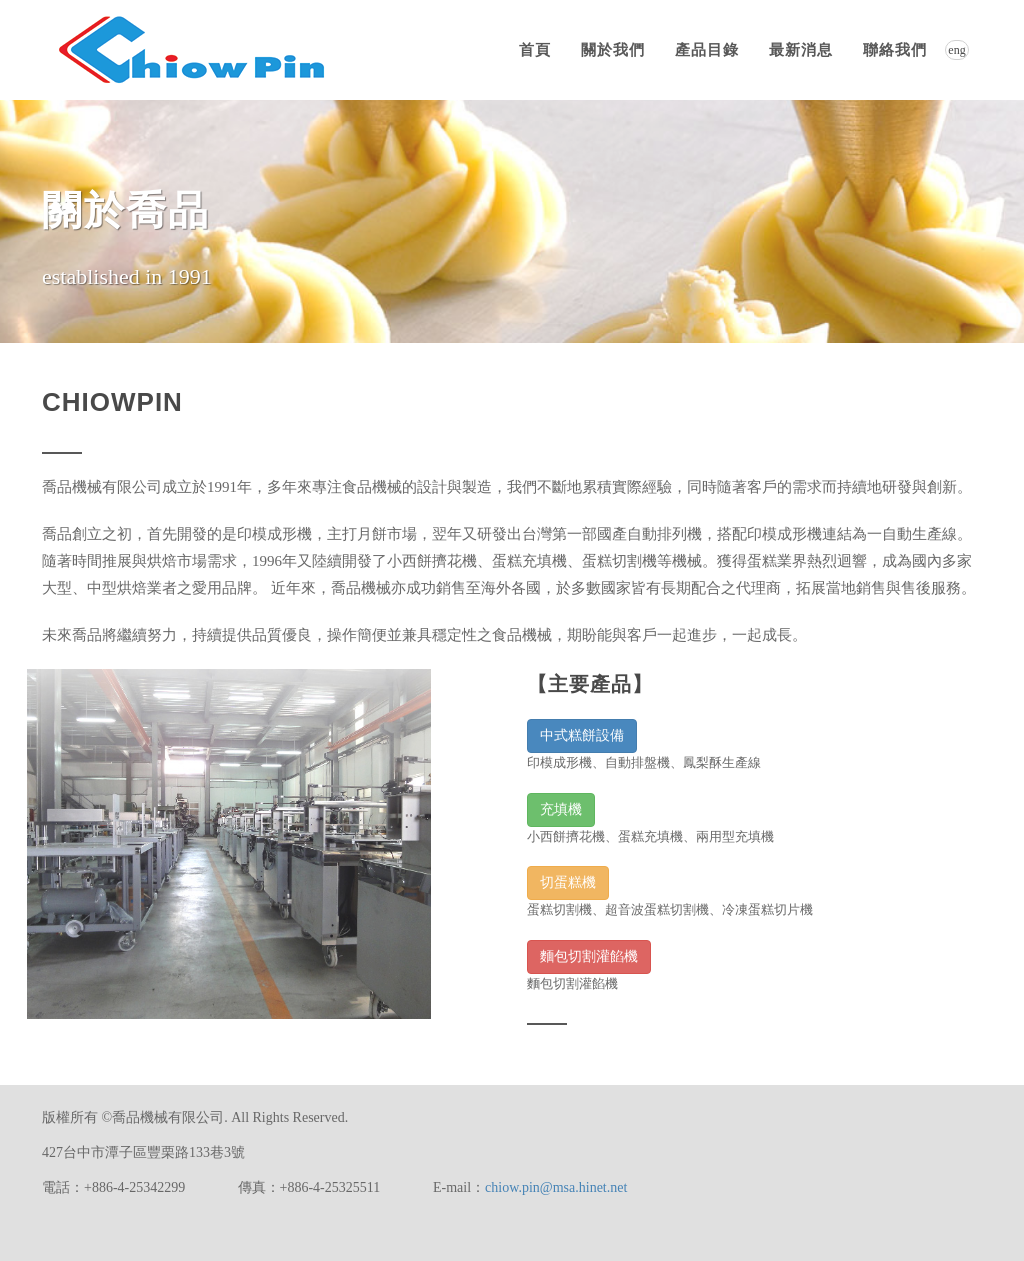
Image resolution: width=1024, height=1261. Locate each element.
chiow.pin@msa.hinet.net (556, 1187)
